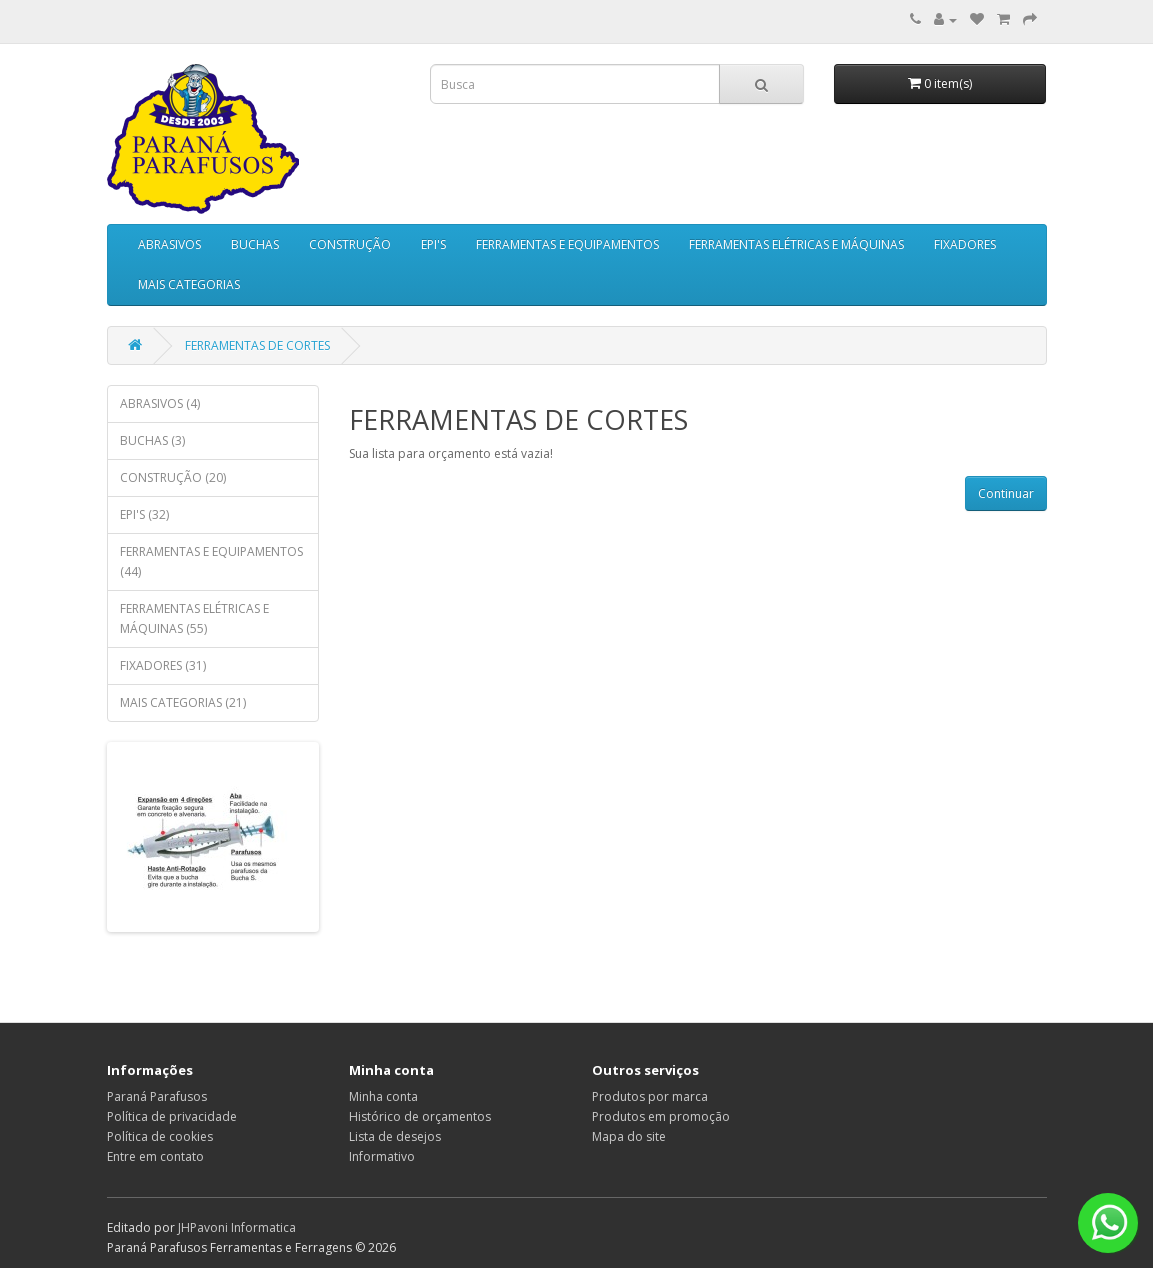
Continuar (1006, 493)
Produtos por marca (650, 1096)
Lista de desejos (395, 1136)
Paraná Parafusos (157, 1096)
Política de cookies (160, 1136)
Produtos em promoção (661, 1116)
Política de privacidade (172, 1116)
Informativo (382, 1156)
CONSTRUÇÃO (350, 244)
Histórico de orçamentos (420, 1116)
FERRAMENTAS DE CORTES (257, 345)
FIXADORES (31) (163, 665)
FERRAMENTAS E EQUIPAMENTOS (567, 244)
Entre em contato (155, 1156)
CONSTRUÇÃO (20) (173, 477)
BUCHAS (255, 244)
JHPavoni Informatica (237, 1227)
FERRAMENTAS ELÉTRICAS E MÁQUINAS (796, 244)
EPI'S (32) (144, 514)
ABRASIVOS (169, 244)
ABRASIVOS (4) (160, 403)
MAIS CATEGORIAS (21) (183, 702)
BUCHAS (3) (152, 440)
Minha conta (383, 1096)
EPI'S (433, 244)
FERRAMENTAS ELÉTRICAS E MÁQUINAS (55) (194, 618)
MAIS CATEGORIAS (189, 284)
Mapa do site (629, 1136)
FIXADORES (965, 244)
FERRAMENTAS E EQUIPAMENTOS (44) (211, 561)
